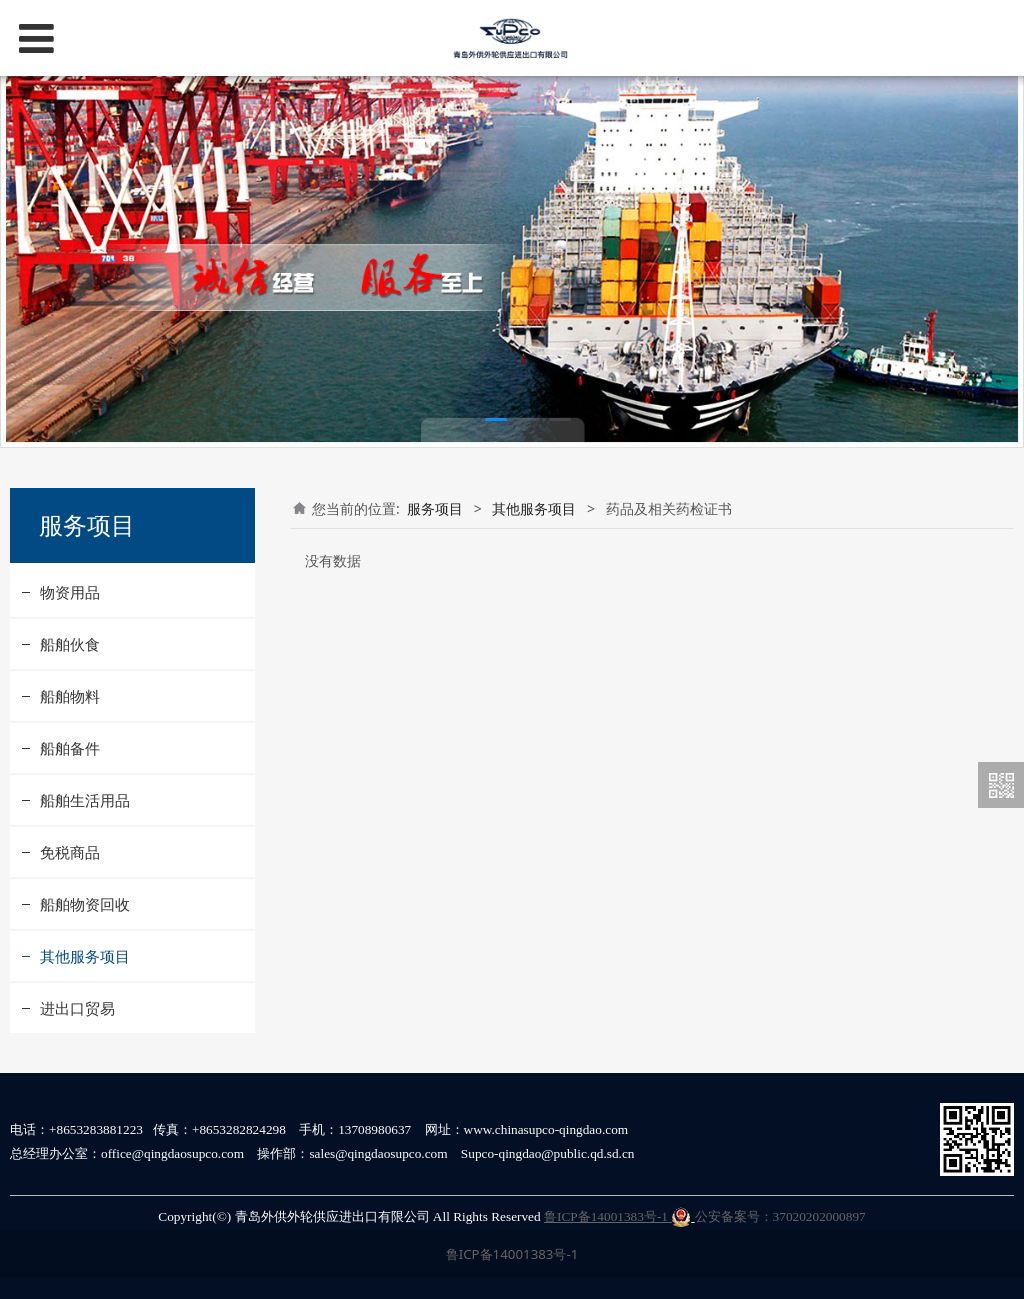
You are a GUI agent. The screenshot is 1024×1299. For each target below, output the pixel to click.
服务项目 (435, 508)
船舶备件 (70, 748)
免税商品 (70, 852)
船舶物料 (70, 696)
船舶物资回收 (85, 904)
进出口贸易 (77, 1008)
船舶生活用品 (85, 800)
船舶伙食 (70, 644)
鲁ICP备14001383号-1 (617, 1216)
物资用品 (70, 592)
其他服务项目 (85, 956)
